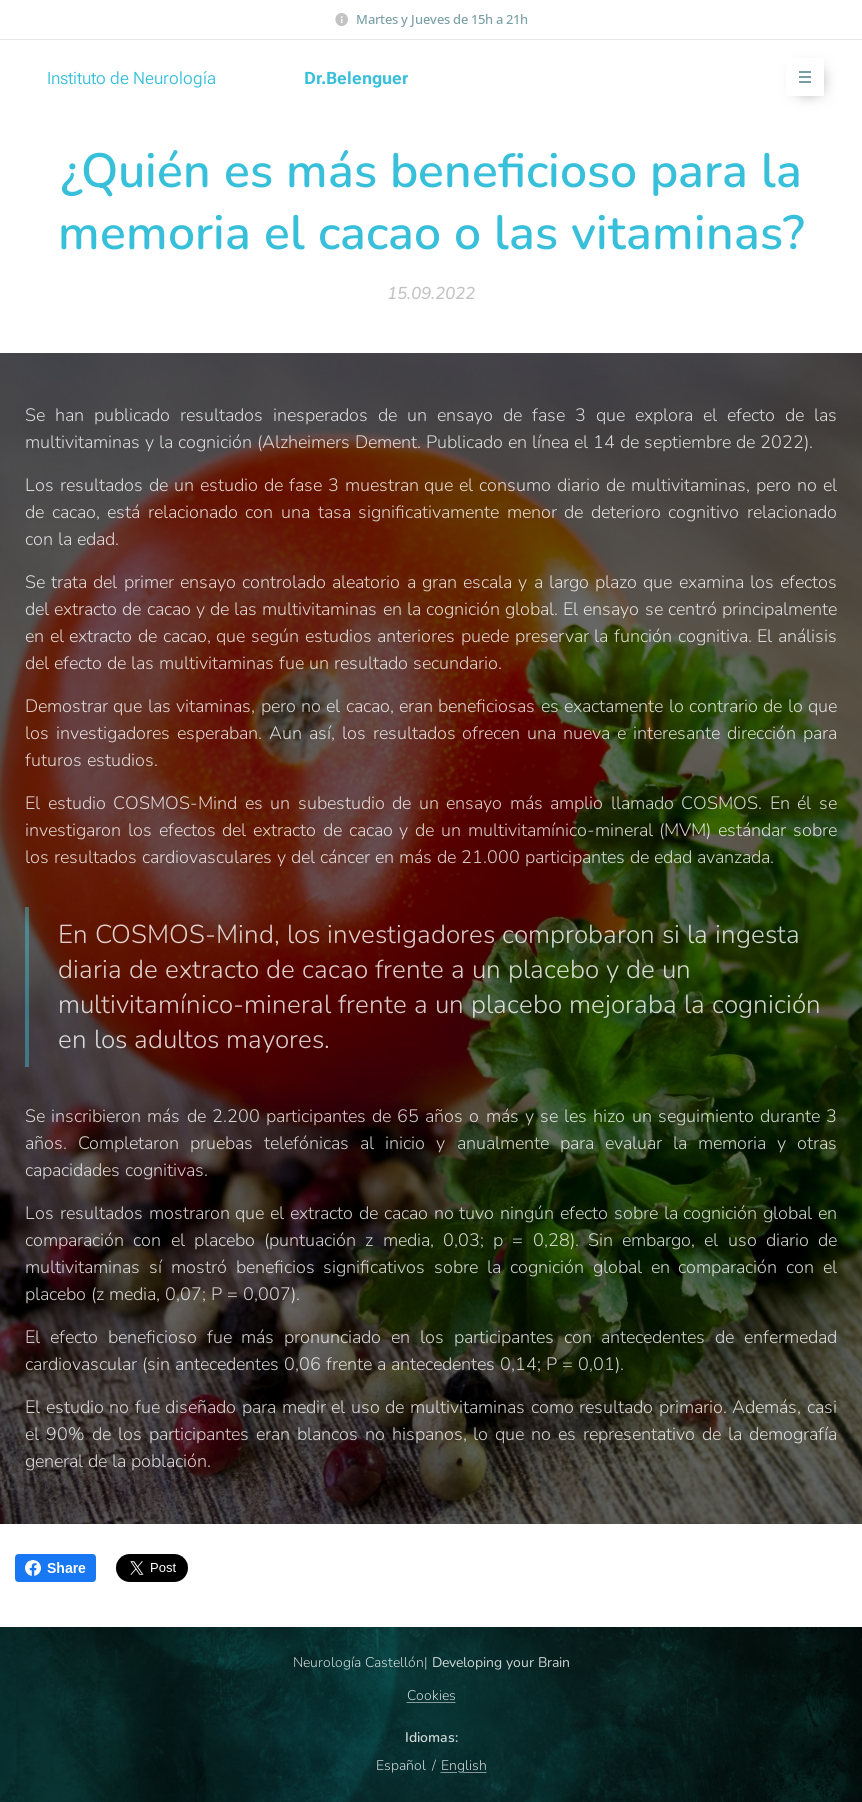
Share (55, 1568)
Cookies (431, 1695)
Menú (798, 77)
